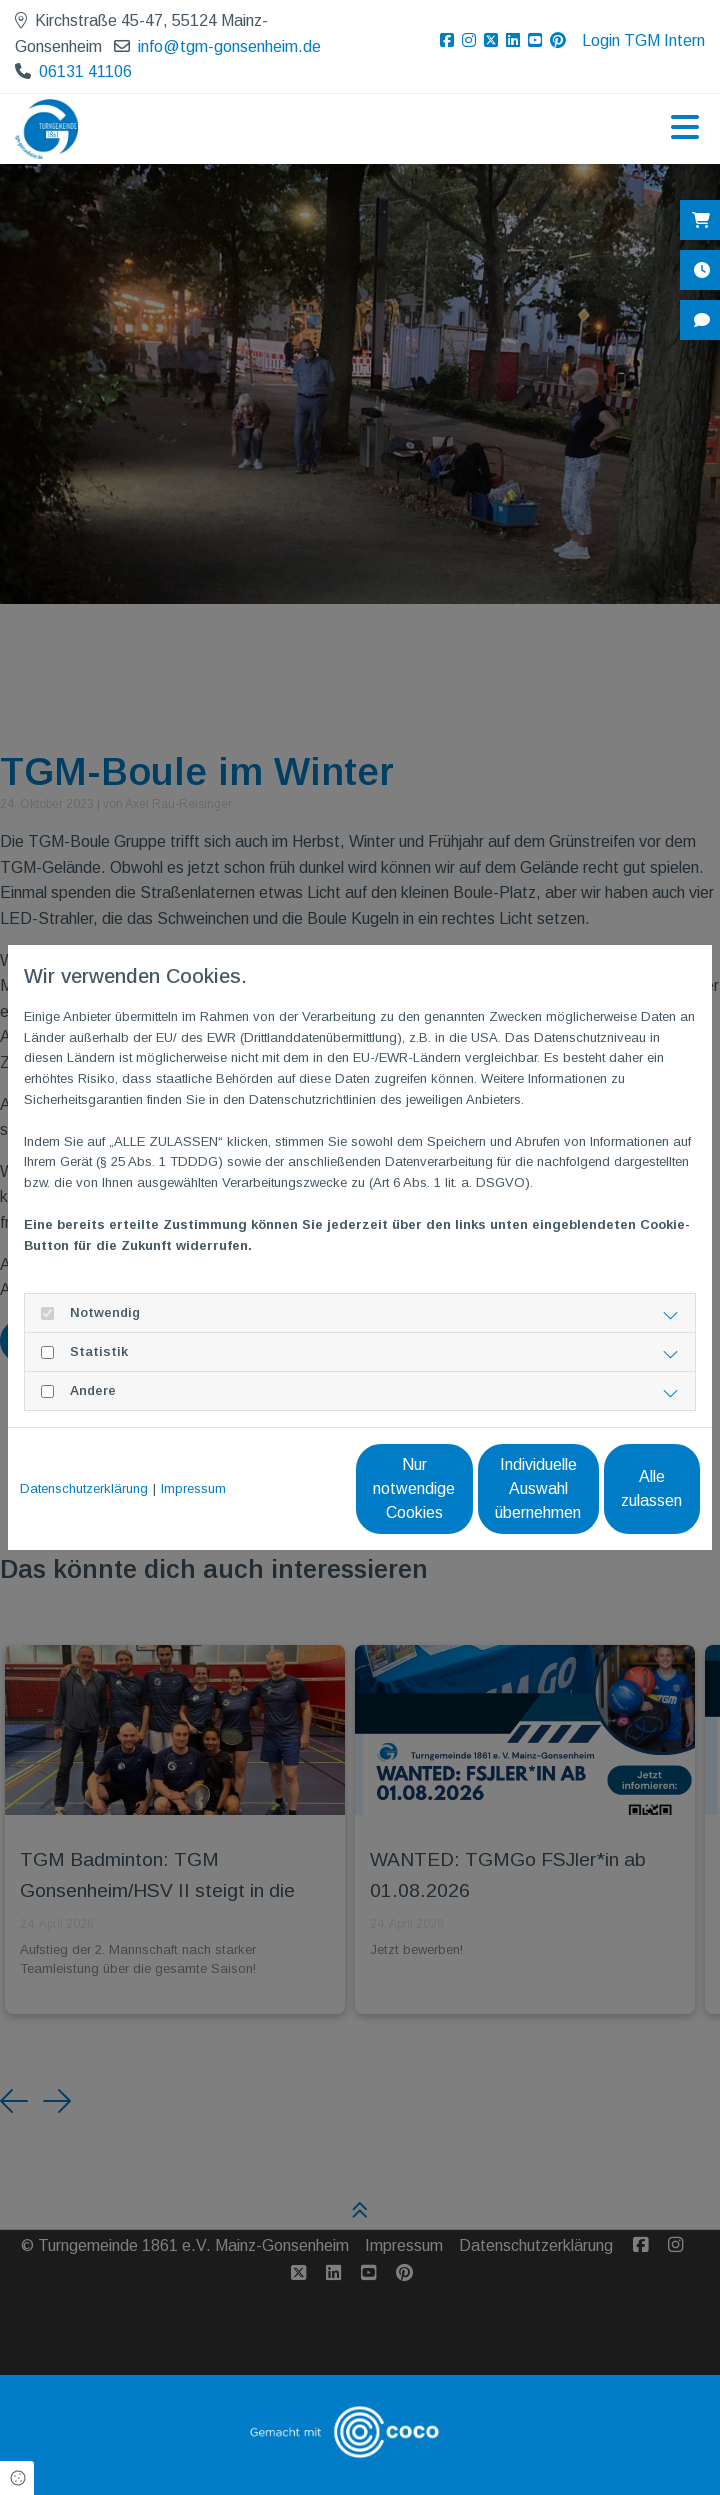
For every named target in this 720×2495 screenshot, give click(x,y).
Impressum (193, 1454)
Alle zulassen (607, 1499)
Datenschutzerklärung (84, 1454)
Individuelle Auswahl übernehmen (417, 1499)
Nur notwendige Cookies (227, 1499)
